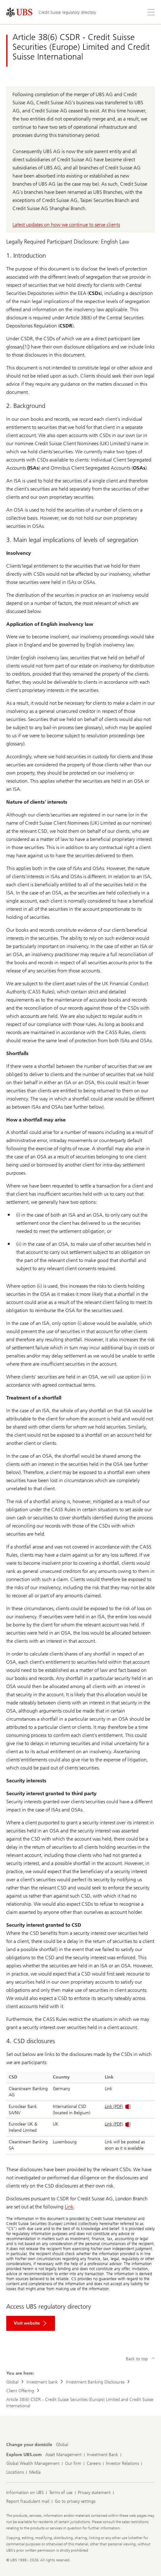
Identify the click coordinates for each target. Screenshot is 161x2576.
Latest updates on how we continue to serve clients (66, 225)
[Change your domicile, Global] (62, 2445)
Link (69, 2207)
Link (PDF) (117, 2106)
